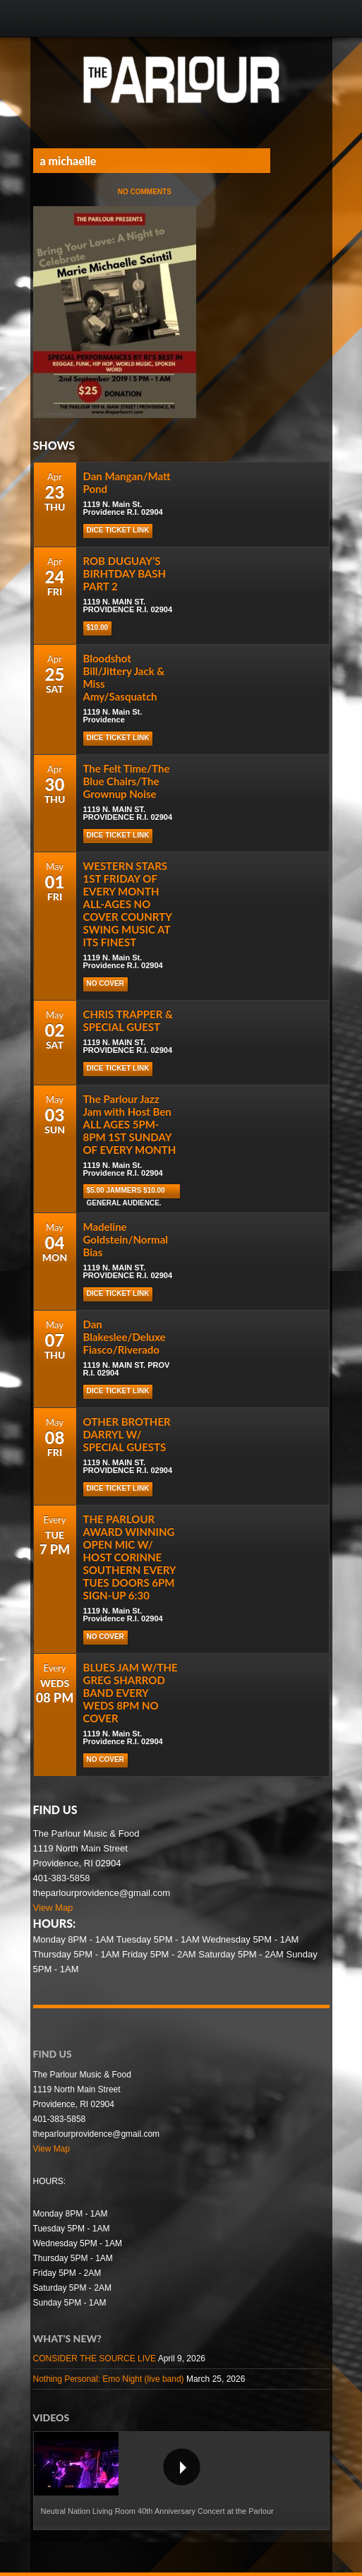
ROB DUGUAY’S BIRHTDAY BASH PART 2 (125, 573)
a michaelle (68, 160)
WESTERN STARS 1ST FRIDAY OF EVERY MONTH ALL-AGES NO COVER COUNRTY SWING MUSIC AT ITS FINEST (127, 903)
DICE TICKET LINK (118, 835)
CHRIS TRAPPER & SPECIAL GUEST (128, 1020)
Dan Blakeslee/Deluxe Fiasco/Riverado (124, 1337)
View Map (53, 1907)
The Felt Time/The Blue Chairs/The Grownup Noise (126, 781)
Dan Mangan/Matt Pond (127, 482)
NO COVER (105, 983)
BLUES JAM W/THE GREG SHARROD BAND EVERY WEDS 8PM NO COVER (130, 1692)
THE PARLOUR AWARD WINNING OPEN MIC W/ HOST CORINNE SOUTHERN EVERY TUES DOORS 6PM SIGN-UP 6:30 (129, 1557)
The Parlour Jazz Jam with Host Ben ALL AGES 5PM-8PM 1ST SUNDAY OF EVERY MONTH (129, 1124)
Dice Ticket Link (118, 530)
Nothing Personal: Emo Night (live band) (108, 2379)
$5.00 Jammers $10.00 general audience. (126, 1192)
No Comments (144, 192)
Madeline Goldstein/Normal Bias (125, 1239)
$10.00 (98, 627)
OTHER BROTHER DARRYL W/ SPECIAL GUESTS (127, 1434)
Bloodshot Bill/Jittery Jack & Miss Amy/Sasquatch (124, 677)
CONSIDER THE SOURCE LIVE (94, 2358)
